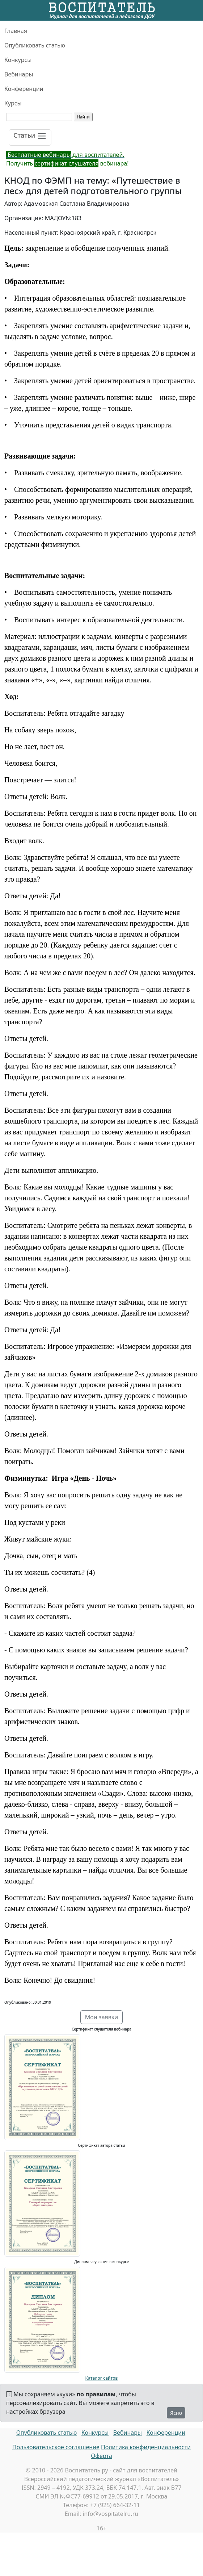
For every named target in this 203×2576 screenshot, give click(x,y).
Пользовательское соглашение (56, 2447)
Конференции (23, 89)
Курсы (13, 103)
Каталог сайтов (101, 2378)
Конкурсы (17, 60)
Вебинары (18, 74)
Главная (15, 31)
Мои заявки (101, 2017)
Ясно (176, 2412)
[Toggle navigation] (30, 137)
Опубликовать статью (34, 45)
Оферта (101, 2456)
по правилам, (97, 2394)
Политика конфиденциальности (146, 2447)
